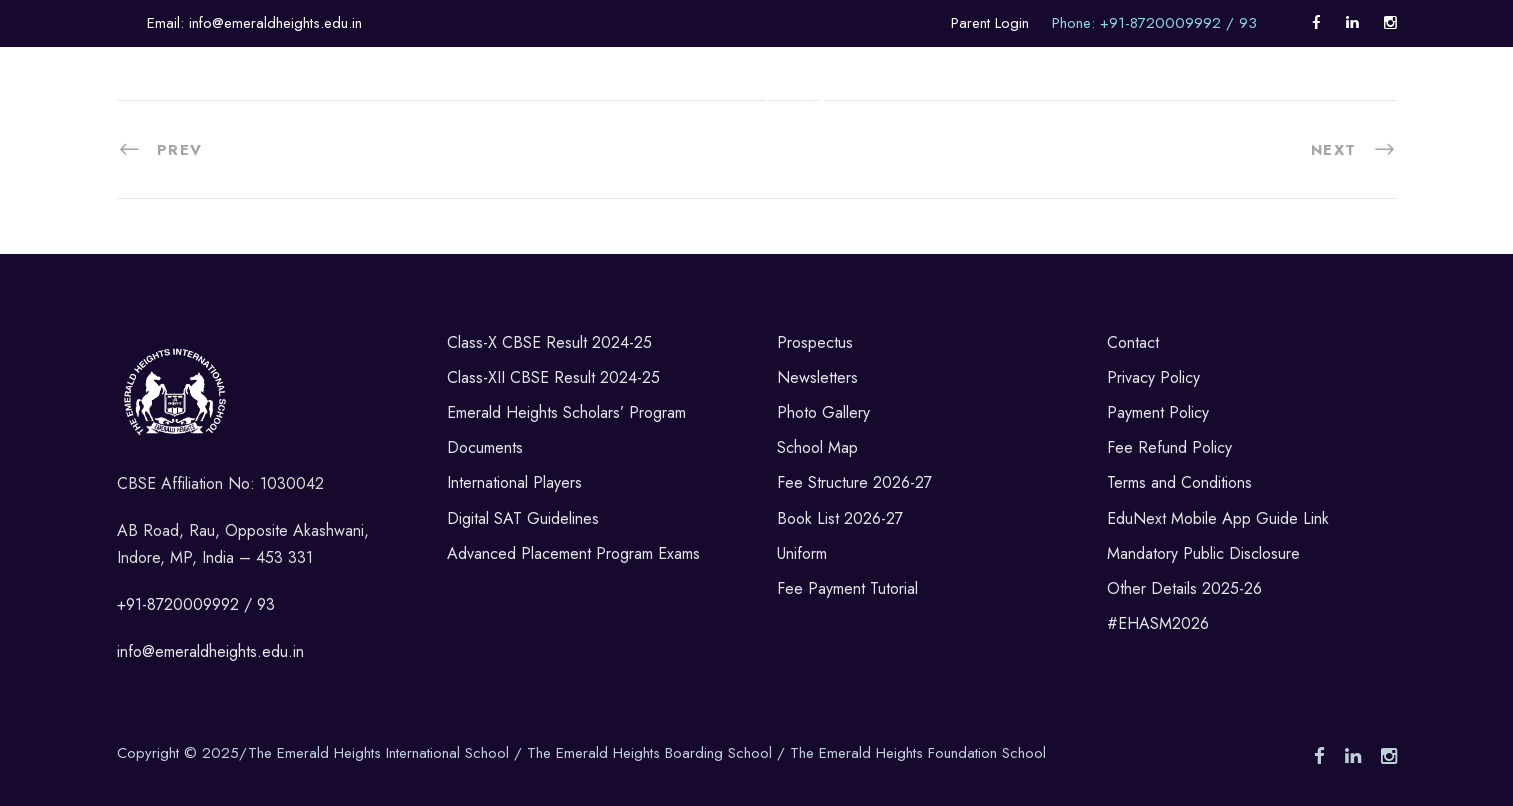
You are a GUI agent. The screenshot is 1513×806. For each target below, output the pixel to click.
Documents (485, 447)
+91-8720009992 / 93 (196, 604)
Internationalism (1243, 120)
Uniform (802, 553)
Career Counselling (1078, 120)
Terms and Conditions (1179, 482)
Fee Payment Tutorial (847, 588)
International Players (514, 482)
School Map (817, 447)
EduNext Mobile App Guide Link (1218, 518)
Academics (286, 120)
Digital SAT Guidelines (523, 518)
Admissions (932, 120)
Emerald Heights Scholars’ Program (566, 412)
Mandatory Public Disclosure (1203, 553)
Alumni (1361, 120)
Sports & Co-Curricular (444, 120)
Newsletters (817, 377)
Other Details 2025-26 (1184, 588)
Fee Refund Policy (1169, 447)
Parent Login (990, 23)
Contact (1133, 342)
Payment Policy (1158, 412)
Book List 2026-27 (840, 518)
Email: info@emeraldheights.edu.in (254, 23)
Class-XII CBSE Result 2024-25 (553, 377)
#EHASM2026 (1158, 623)
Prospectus (815, 342)
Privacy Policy (1153, 377)
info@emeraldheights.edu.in (210, 651)
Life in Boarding (622, 120)
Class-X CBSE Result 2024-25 (549, 342)
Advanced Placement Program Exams (573, 553)
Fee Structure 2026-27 (854, 482)
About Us (179, 120)
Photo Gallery (823, 412)
